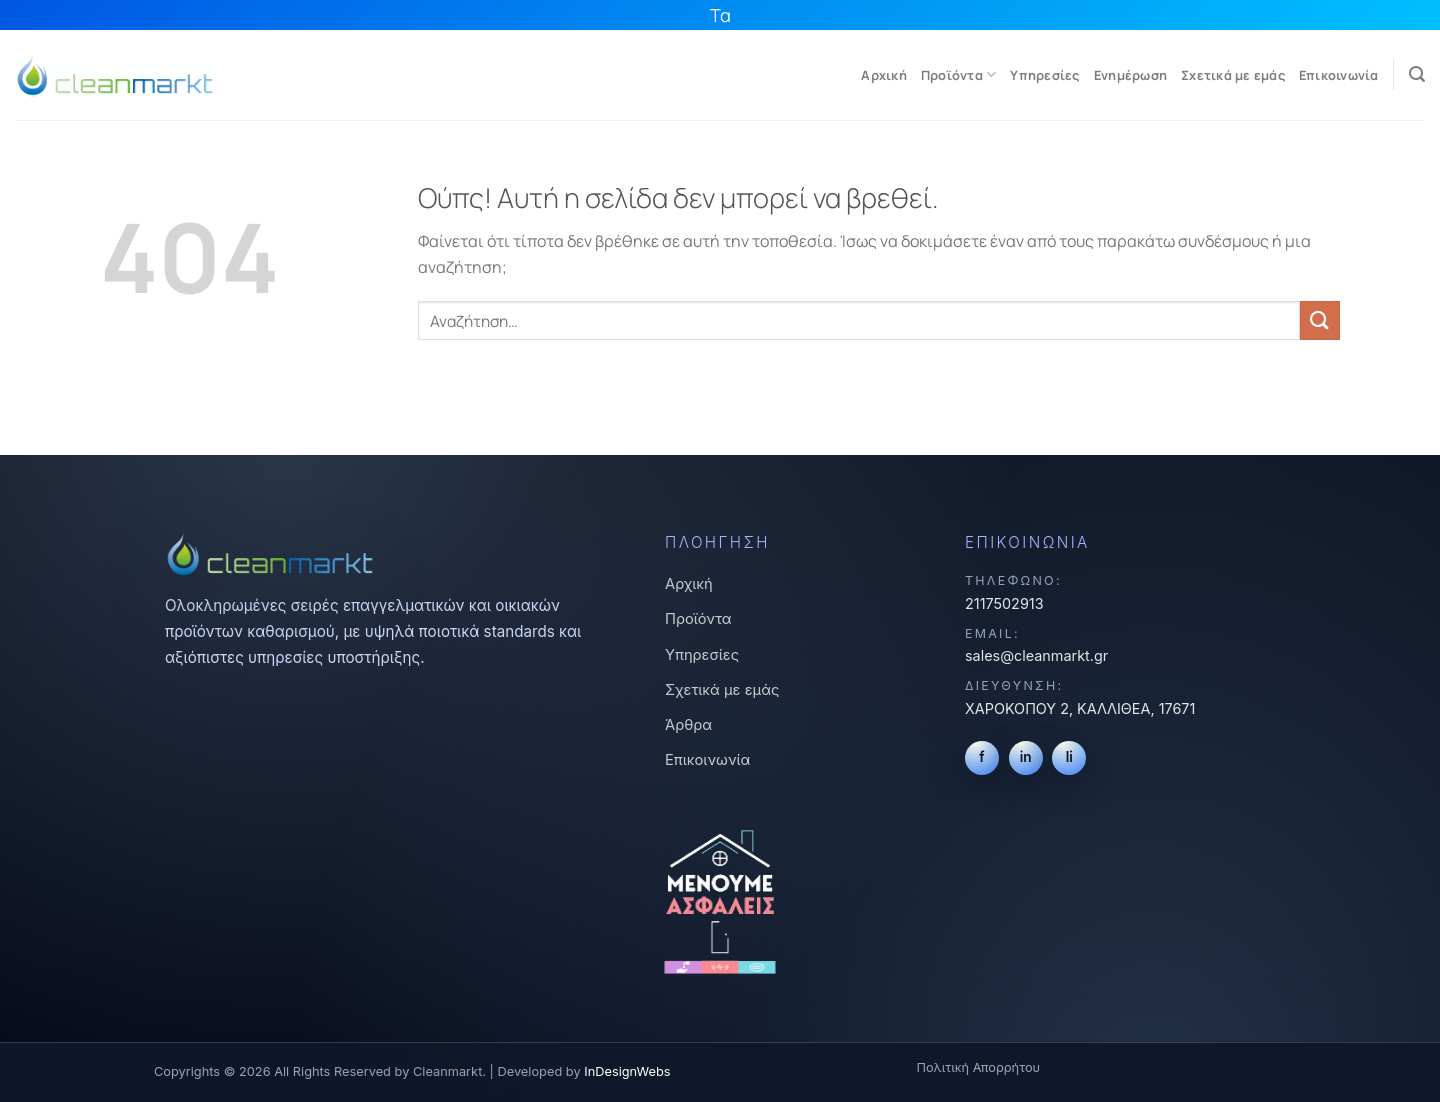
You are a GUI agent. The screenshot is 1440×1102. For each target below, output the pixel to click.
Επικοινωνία (1339, 75)
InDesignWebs (627, 1071)
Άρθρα (688, 725)
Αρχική (884, 75)
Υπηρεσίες (1044, 75)
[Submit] (1320, 320)
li (1069, 757)
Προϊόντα (959, 74)
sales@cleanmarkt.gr (1036, 655)
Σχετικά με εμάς (1233, 75)
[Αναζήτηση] (1417, 74)
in (1026, 757)
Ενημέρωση (1130, 75)
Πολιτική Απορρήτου (978, 1067)
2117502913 (1004, 603)
